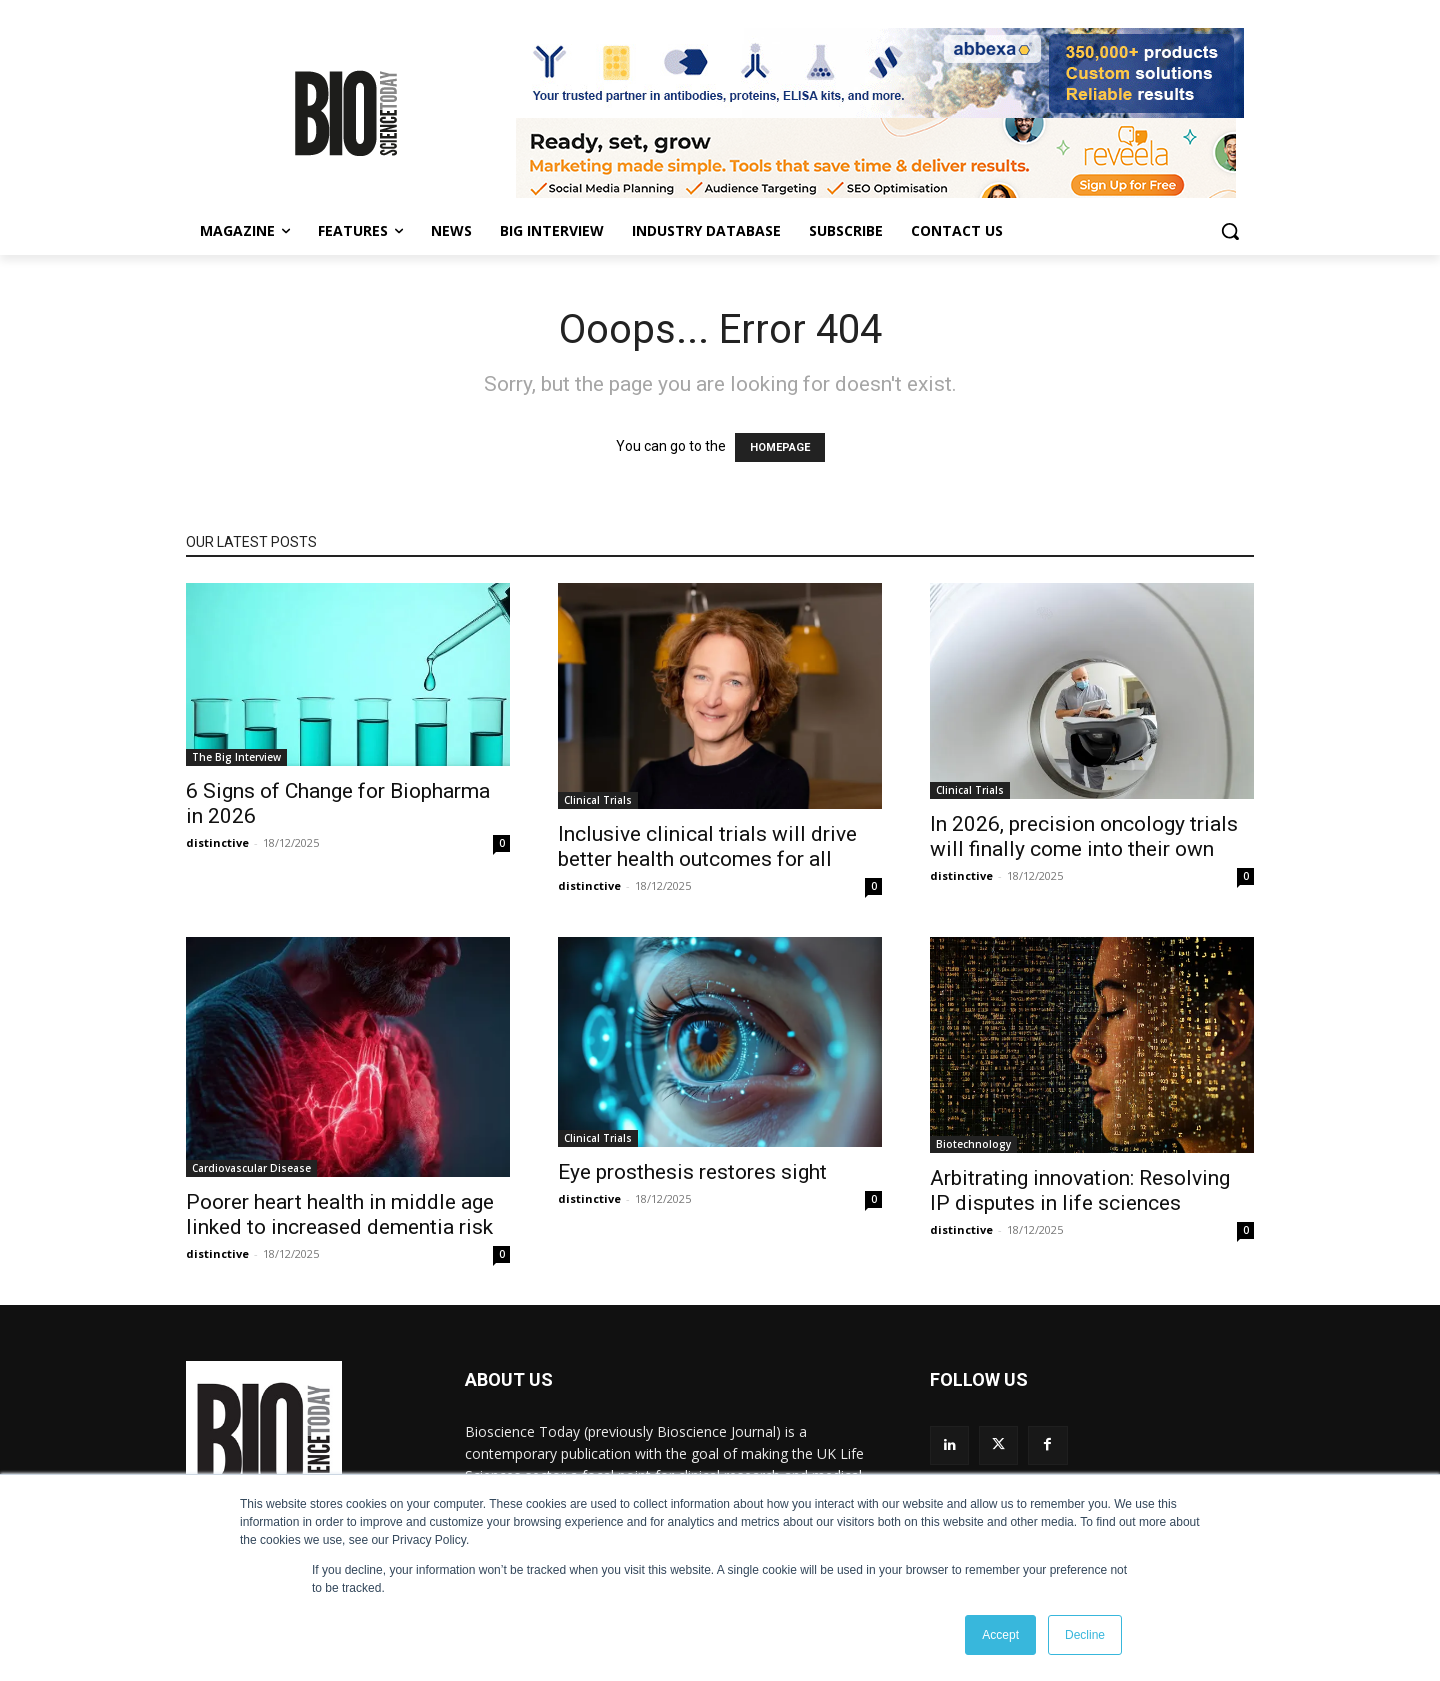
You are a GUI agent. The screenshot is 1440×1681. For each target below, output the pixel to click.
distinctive (217, 842)
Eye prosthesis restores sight (692, 1172)
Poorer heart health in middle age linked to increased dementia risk (340, 1214)
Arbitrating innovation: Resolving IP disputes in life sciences (1080, 1190)
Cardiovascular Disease (251, 1168)
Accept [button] (1000, 1635)
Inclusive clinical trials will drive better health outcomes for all (707, 846)
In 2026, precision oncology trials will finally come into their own (1084, 836)
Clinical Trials (598, 800)
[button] (1230, 231)
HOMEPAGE (780, 447)
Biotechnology (973, 1144)
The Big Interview (236, 757)
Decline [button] (1085, 1635)
